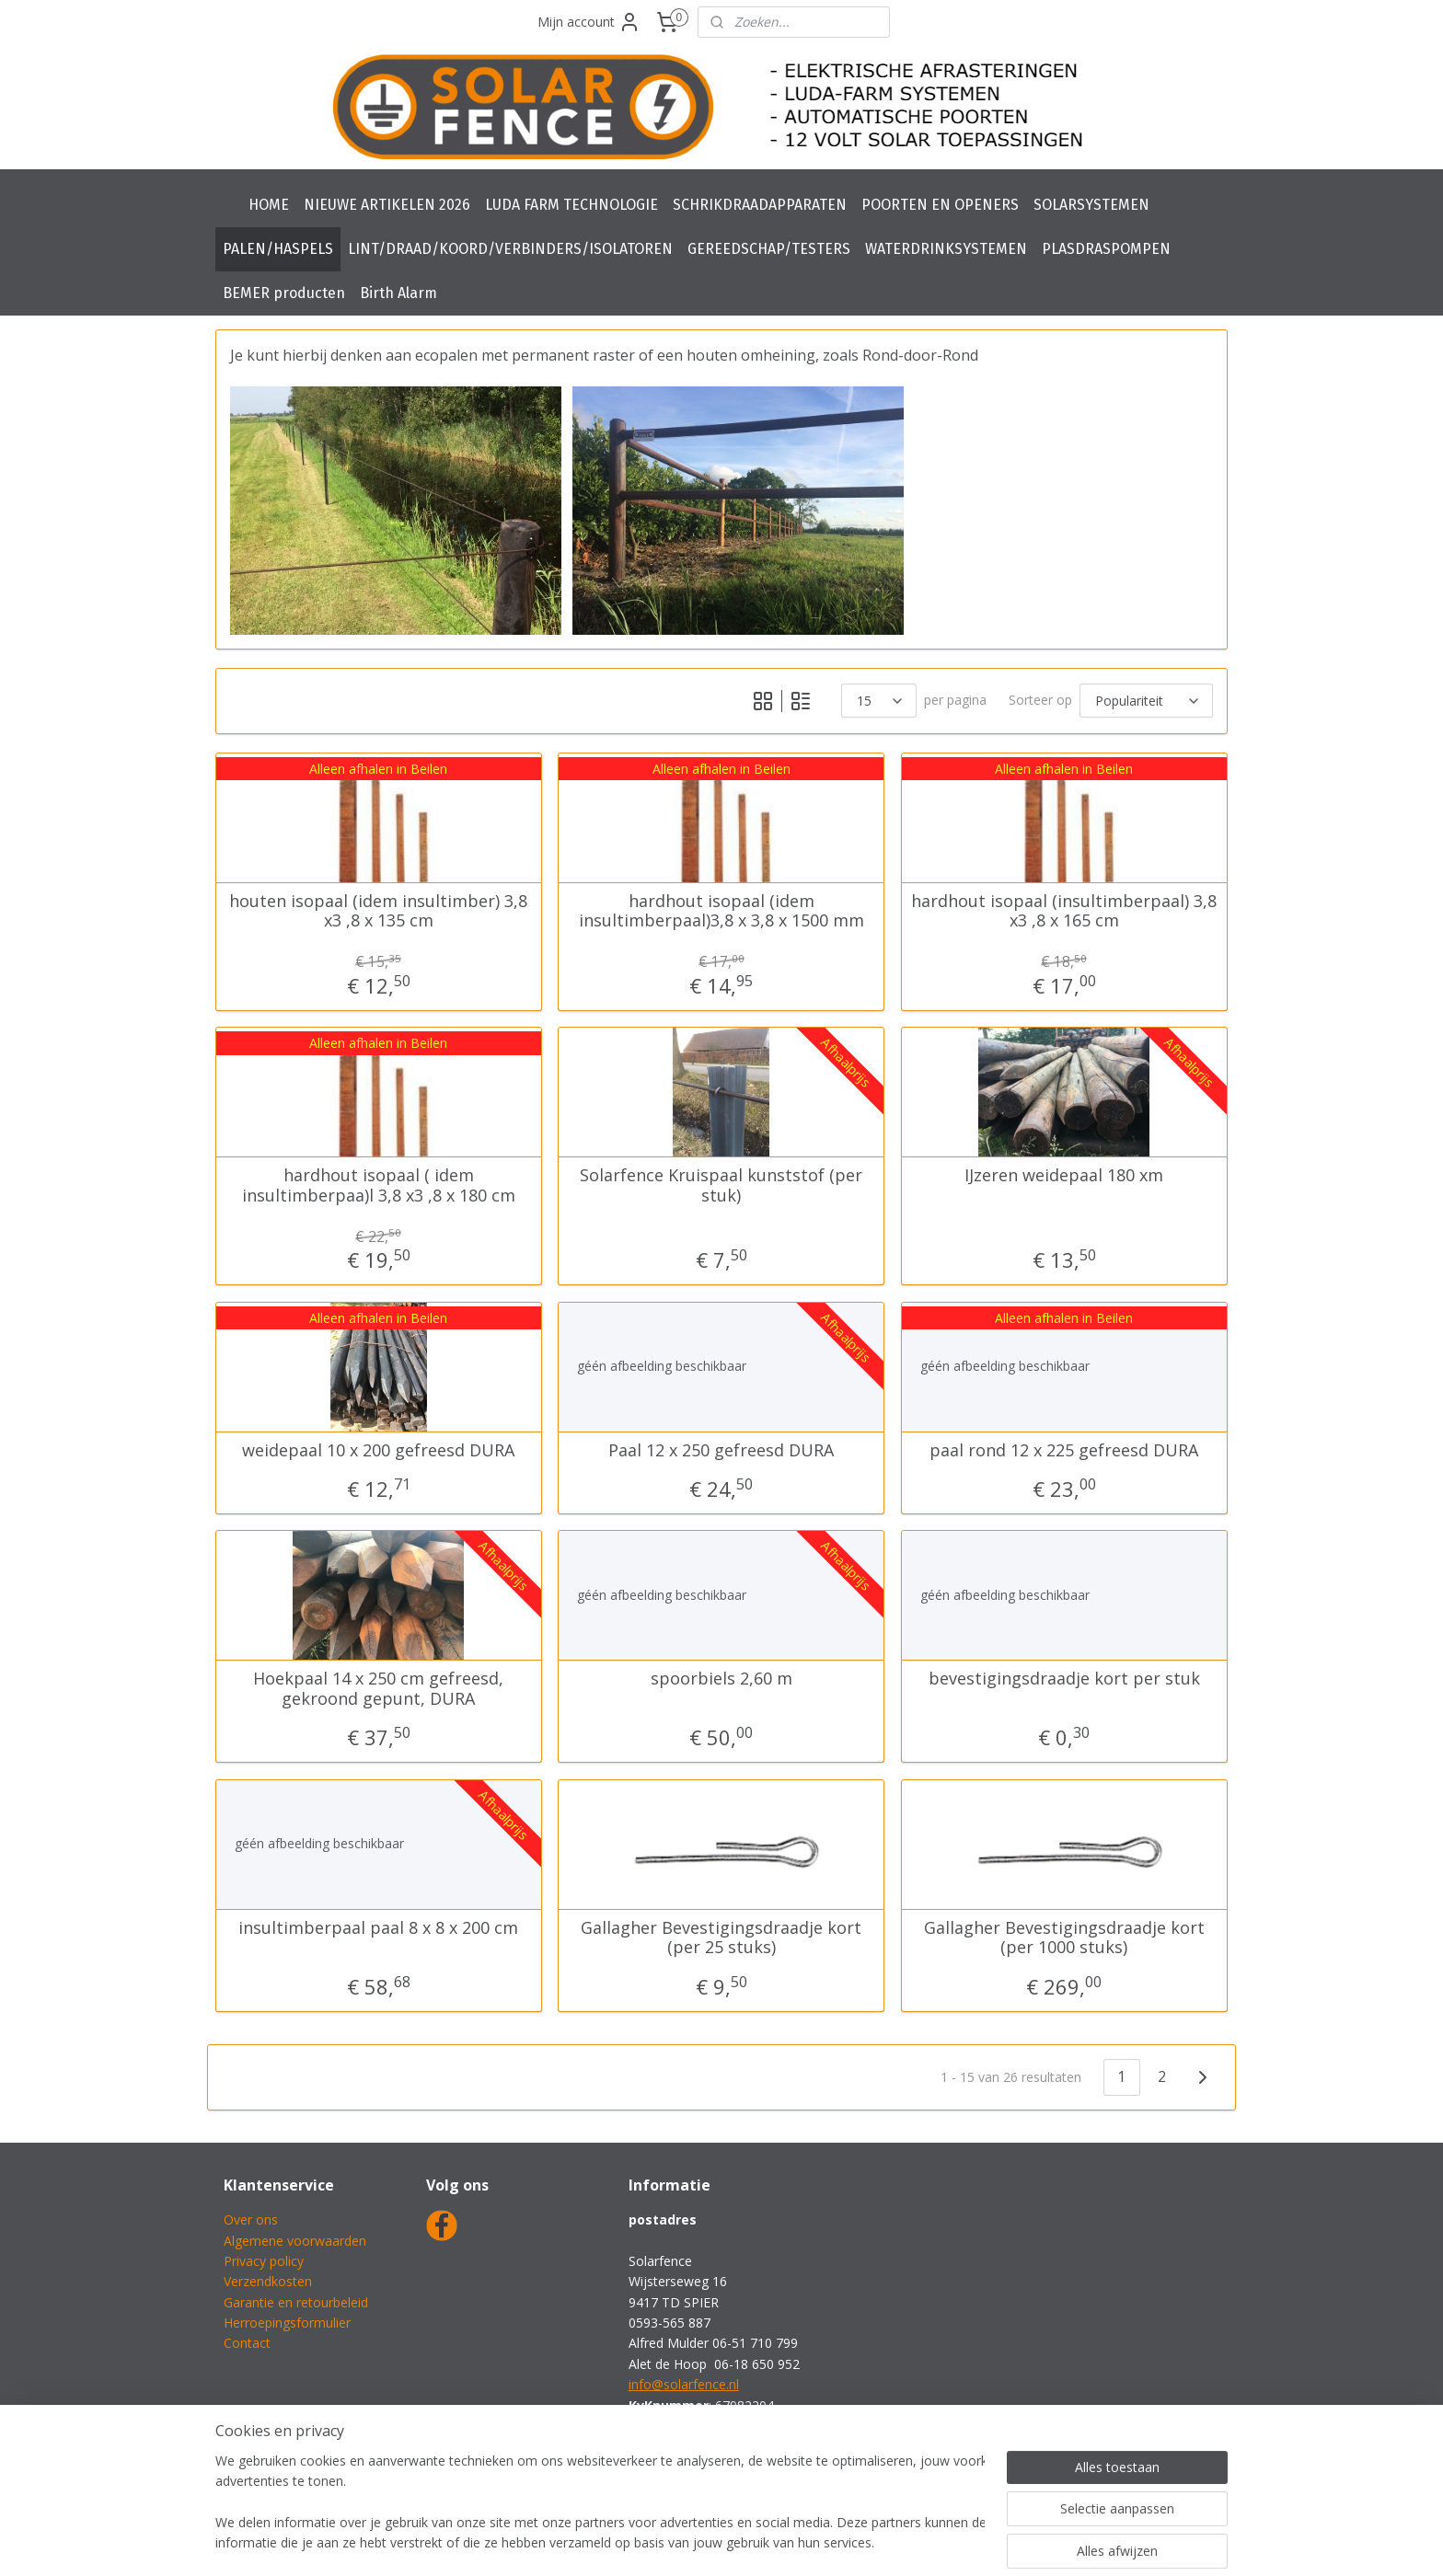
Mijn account (589, 22)
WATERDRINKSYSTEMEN (946, 249)
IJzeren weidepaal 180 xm (1064, 1176)
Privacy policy (264, 2261)
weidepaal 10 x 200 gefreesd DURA (378, 1450)
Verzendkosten (268, 2281)
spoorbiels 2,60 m (721, 1679)
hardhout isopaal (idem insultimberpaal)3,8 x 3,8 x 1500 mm (721, 910)
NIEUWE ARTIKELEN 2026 (387, 204)
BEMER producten (284, 293)
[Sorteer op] (1146, 700)
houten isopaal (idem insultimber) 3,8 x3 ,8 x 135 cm (378, 910)
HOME (268, 204)
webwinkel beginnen (773, 2542)
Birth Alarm (398, 293)
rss (703, 2542)
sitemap (664, 2542)
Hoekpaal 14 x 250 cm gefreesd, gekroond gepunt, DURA (378, 1688)
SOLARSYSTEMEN (1091, 204)
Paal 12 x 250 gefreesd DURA (721, 1450)
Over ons (251, 2219)
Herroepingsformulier (287, 2322)
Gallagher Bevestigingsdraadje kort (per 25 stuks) (721, 1937)
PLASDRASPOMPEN (1106, 249)
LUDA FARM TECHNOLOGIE (571, 204)
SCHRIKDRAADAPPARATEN (760, 204)
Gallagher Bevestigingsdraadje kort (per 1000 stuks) (1064, 1937)
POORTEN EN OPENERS (940, 204)
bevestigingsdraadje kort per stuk (1064, 1679)
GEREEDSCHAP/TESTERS (768, 249)
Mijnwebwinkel (933, 2542)
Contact (247, 2343)
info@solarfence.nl (684, 2384)
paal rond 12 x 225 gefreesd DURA (1064, 1450)
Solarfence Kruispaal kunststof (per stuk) (721, 1185)
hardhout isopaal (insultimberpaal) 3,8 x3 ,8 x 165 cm (1065, 910)
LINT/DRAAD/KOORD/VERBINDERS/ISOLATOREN (510, 249)
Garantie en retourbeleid (296, 2302)
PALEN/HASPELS (278, 249)
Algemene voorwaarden (295, 2240)
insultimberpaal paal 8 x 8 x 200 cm (378, 1927)
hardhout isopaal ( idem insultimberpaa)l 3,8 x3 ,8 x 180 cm (378, 1185)
